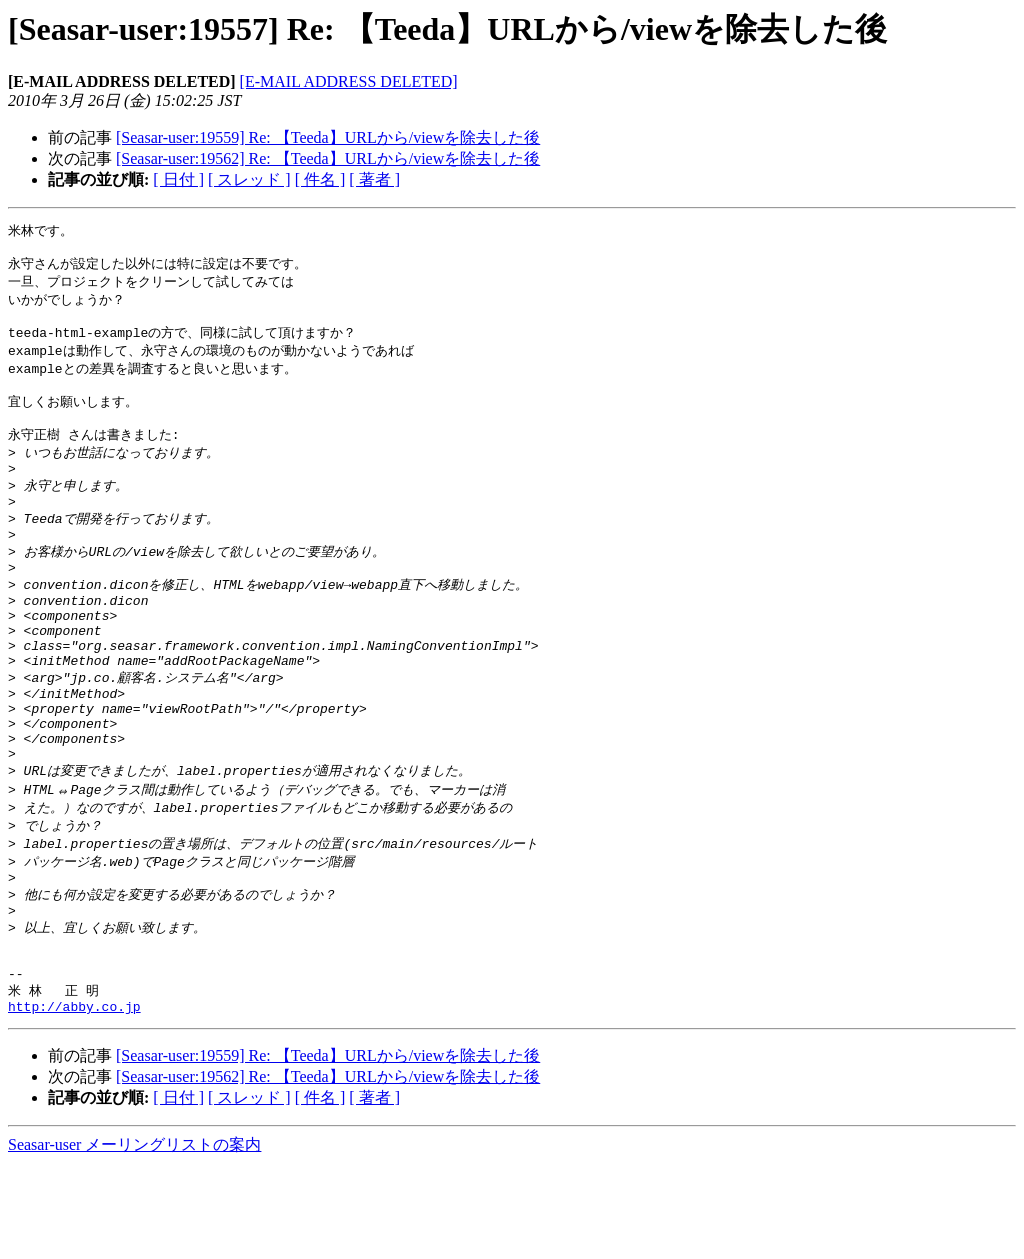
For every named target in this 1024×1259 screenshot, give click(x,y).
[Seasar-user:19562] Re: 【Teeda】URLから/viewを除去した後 (328, 158)
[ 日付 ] (178, 179)
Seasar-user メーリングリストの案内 (134, 1239)
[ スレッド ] (249, 179)
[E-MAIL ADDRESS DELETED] (349, 81)
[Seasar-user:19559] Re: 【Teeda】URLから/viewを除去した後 (328, 137)
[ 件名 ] (320, 179)
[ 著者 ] (374, 179)
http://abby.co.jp (74, 1101)
